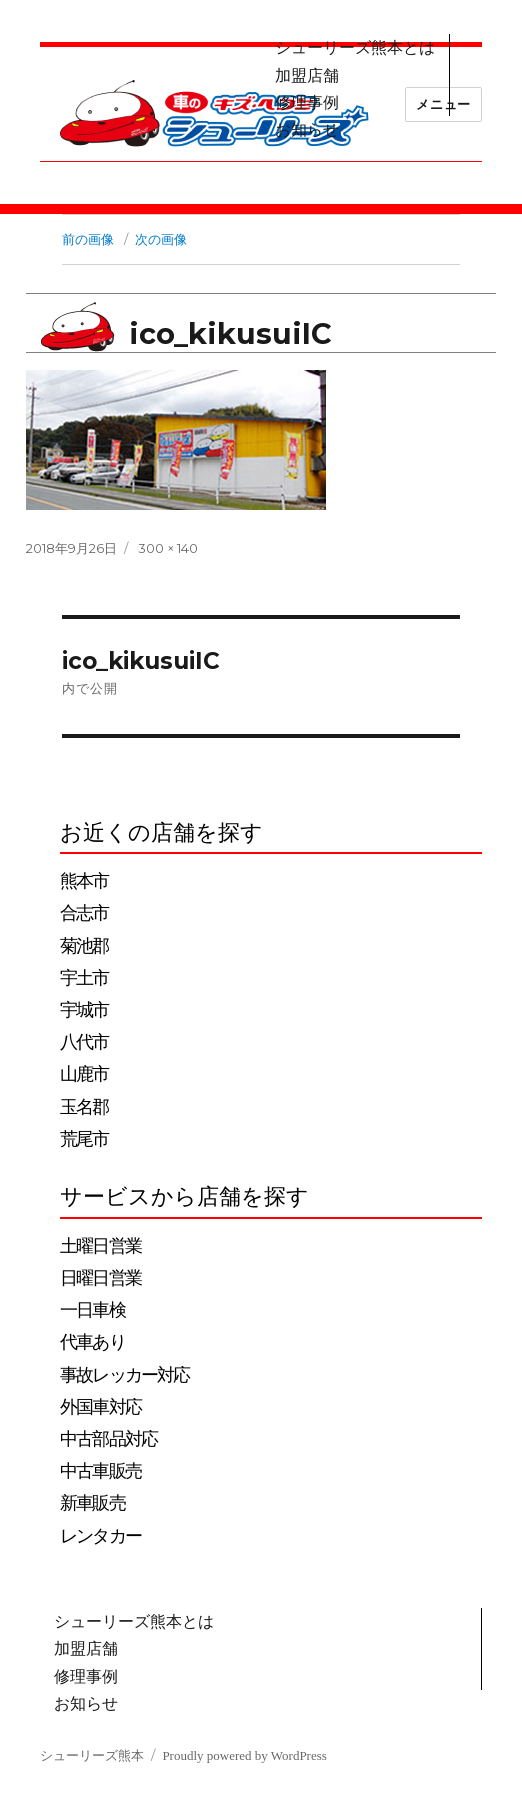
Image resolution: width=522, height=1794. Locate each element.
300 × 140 (168, 548)
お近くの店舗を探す (161, 832)
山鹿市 (84, 1074)
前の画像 (88, 239)
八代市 (84, 1042)
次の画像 (161, 239)
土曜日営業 (100, 1246)
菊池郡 (84, 946)
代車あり (92, 1342)
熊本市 (84, 881)
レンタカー (100, 1536)
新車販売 (92, 1503)
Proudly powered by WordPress (244, 1755)
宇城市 (84, 1010)
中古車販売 (100, 1471)
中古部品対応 (108, 1439)
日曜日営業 (100, 1278)
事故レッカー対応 (124, 1375)
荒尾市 (84, 1139)
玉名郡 (84, 1107)
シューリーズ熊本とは (355, 47)
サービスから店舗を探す (184, 1196)
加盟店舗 (307, 75)
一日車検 (92, 1310)
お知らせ (307, 129)
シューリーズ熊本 (92, 1755)
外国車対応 (100, 1407)
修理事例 (307, 102)
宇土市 (84, 978)
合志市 (84, 913)
